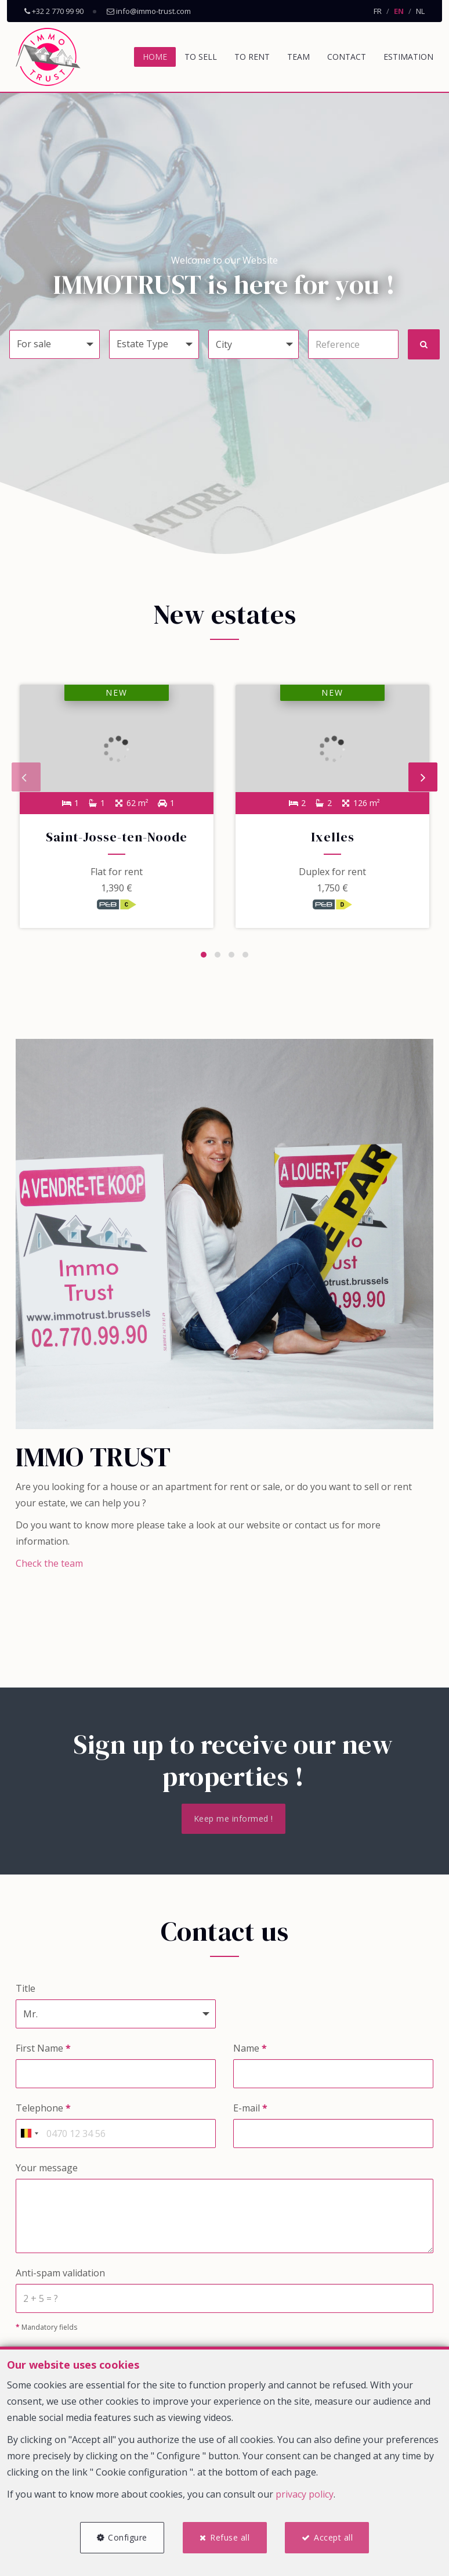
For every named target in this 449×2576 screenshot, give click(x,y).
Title (25, 1990)
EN (399, 11)
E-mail (250, 2109)
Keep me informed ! (233, 1820)
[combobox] (29, 2135)
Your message (47, 2169)
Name (250, 2049)
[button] (253, 344)
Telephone (43, 2109)
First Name (43, 2049)
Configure (126, 2536)
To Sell (200, 56)
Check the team (49, 1565)
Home (155, 56)
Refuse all (229, 2536)
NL (420, 11)
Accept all (334, 2536)
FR (378, 11)
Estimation (408, 56)
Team (298, 56)
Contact (346, 56)
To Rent (252, 56)
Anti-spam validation (60, 2275)
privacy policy (305, 2493)
